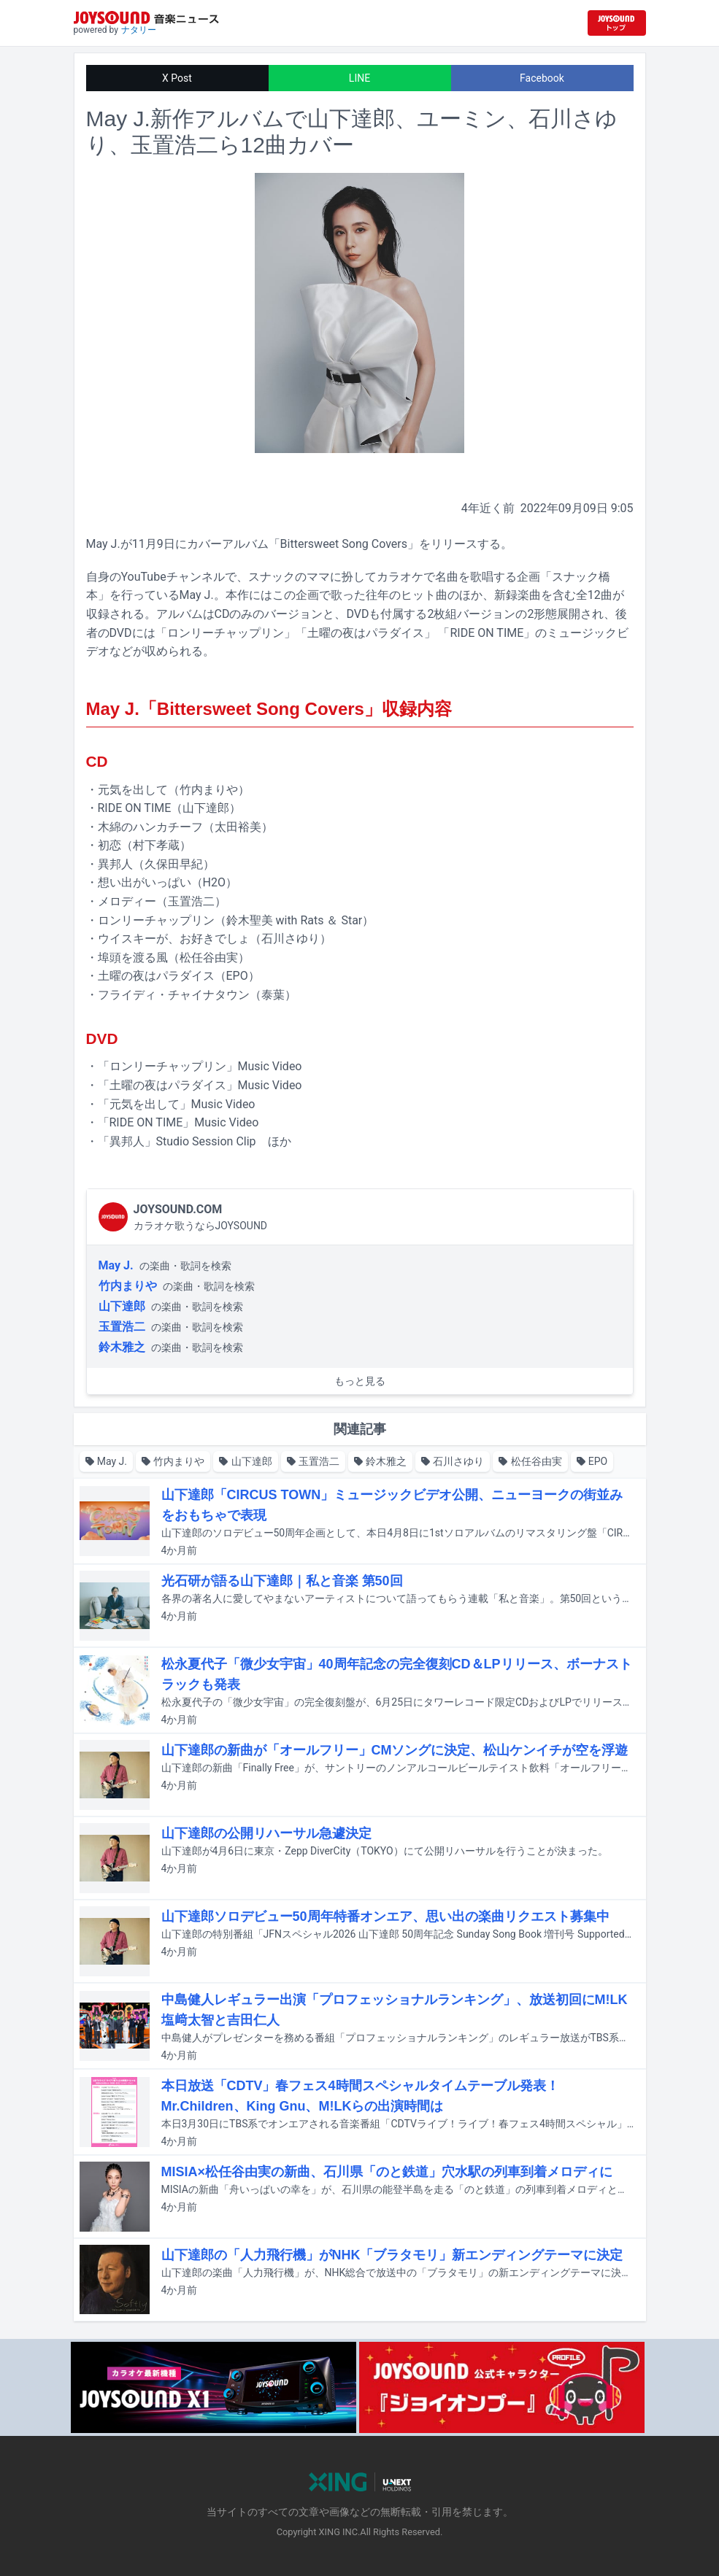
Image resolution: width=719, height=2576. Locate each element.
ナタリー (138, 30)
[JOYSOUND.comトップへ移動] (617, 23)
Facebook (542, 78)
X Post (177, 78)
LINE (359, 78)
